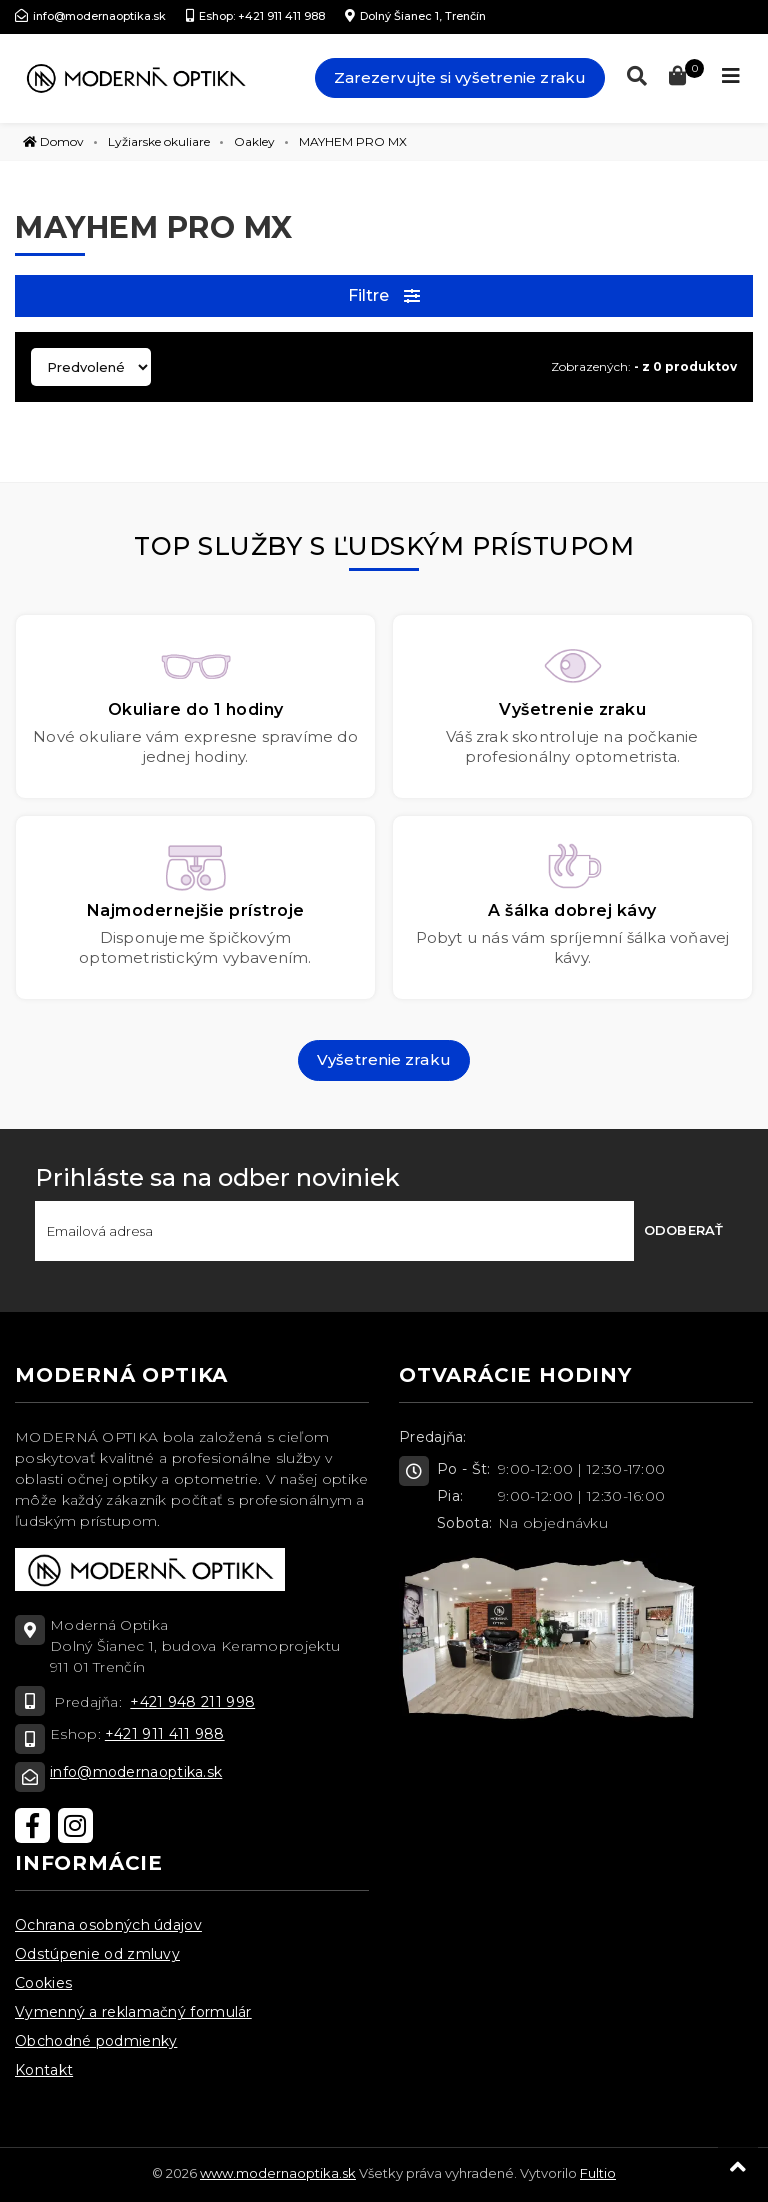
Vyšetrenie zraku (384, 1059)
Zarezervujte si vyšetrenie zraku (460, 77)
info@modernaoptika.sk (136, 1772)
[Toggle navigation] (731, 76)
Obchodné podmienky (96, 2041)
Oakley (254, 141)
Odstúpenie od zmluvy (97, 1954)
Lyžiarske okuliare (159, 141)
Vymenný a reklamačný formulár (133, 2012)
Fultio (598, 2173)
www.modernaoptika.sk (278, 2173)
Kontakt (44, 2070)
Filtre (384, 295)
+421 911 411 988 (165, 1734)
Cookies (43, 1983)
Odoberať (683, 1230)
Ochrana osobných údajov (108, 1925)
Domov (53, 141)
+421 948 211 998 (192, 1702)
